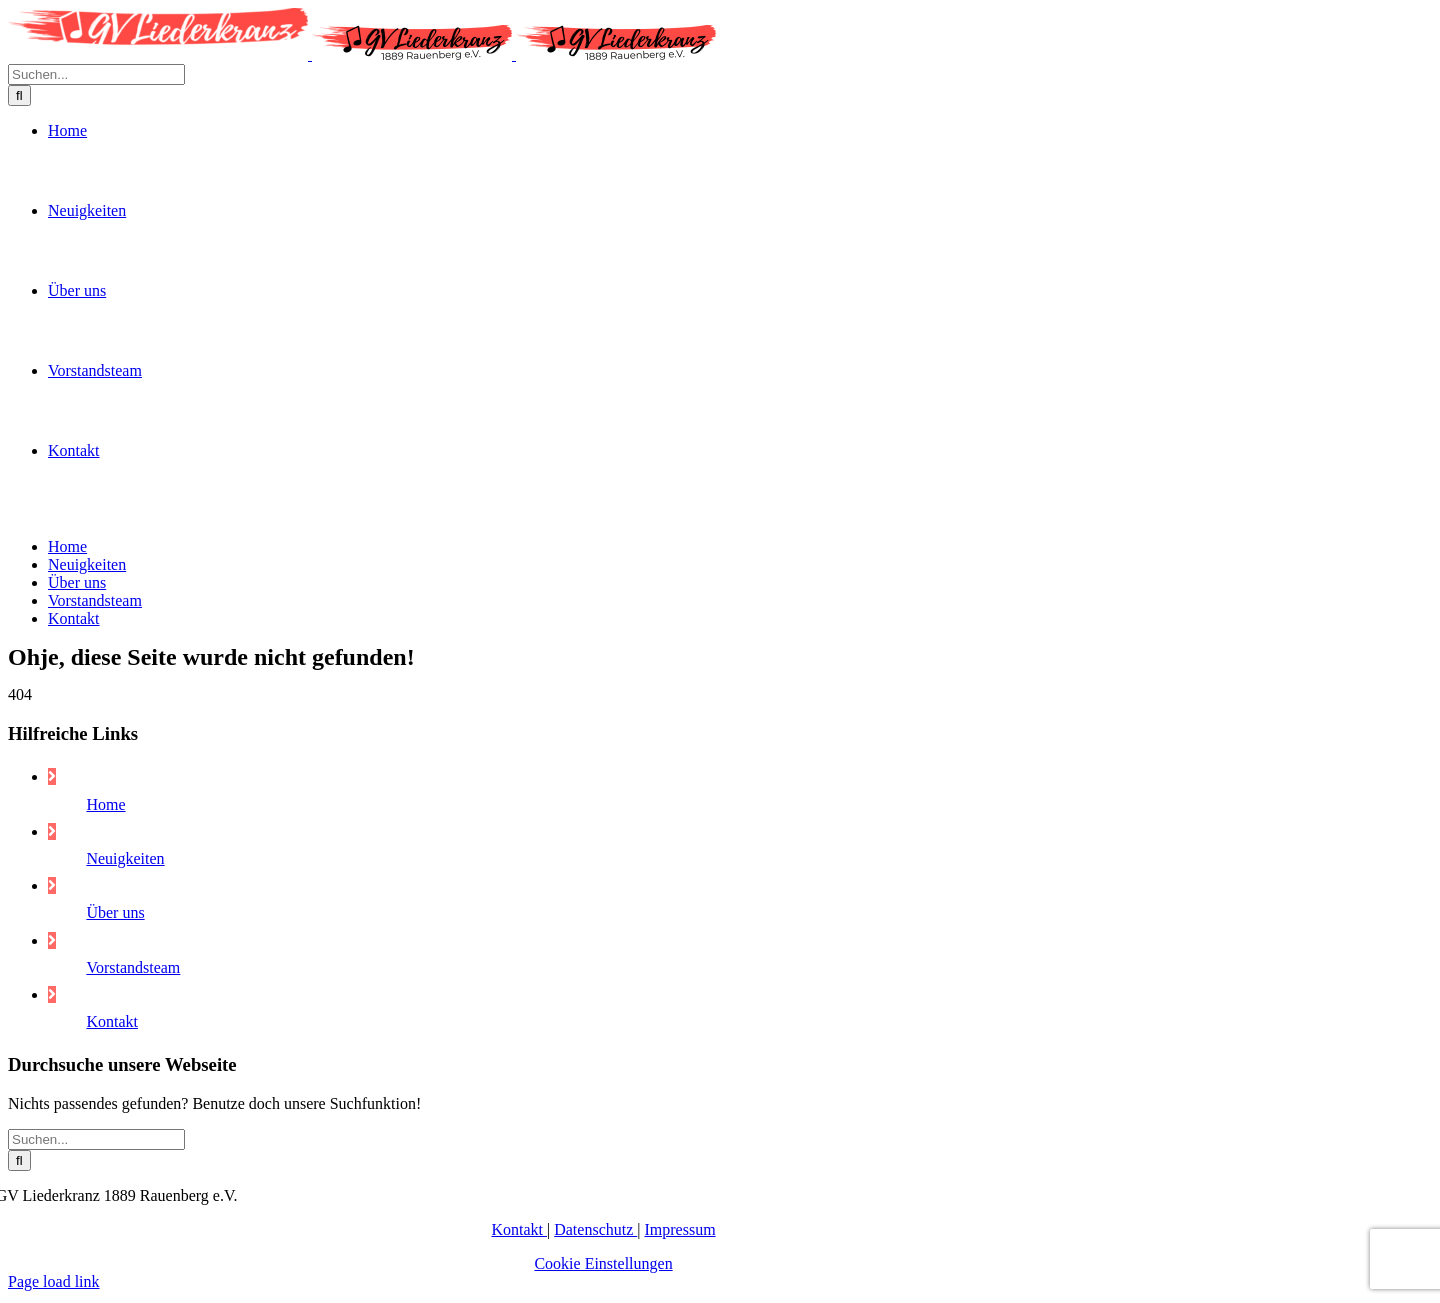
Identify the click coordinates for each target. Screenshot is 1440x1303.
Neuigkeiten (125, 1292)
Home (105, 1238)
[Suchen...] (96, 604)
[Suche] (19, 625)
